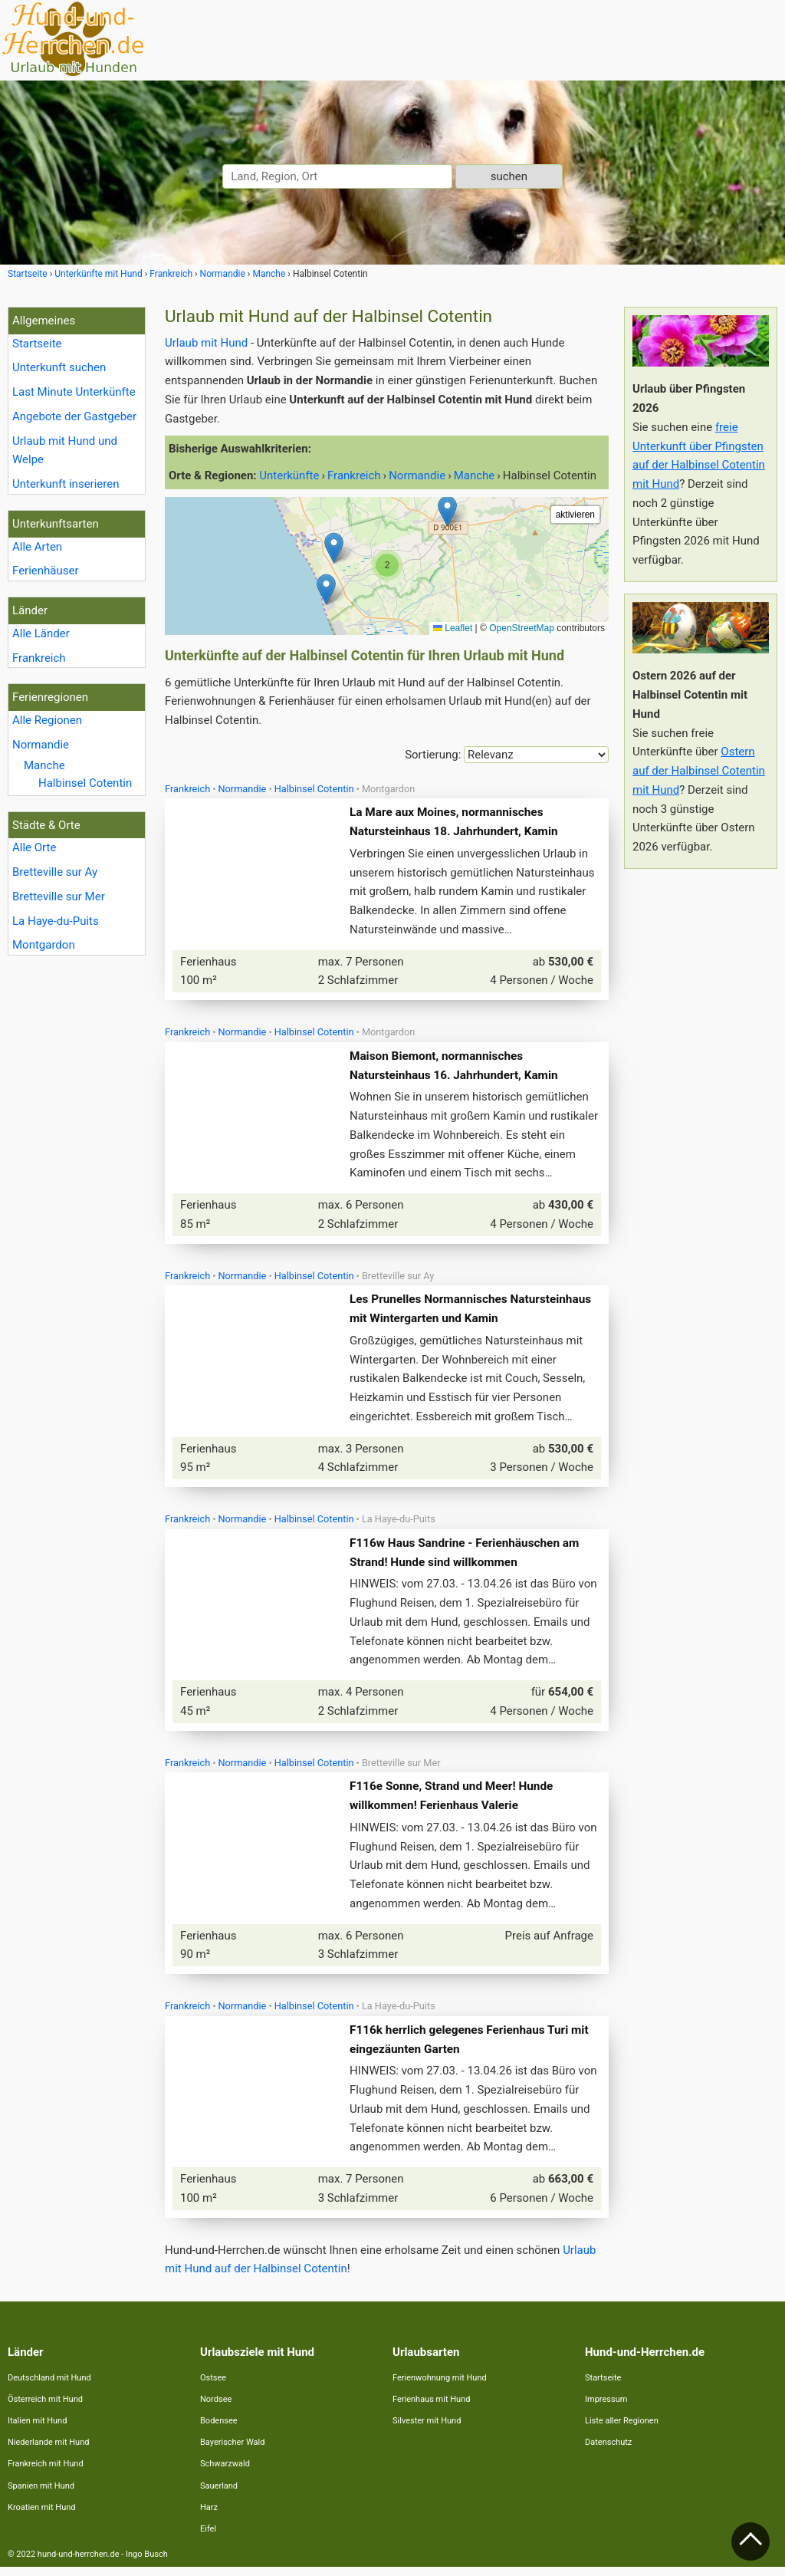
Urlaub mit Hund (206, 343)
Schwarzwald (225, 2473)
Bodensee (219, 2430)
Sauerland (219, 2495)
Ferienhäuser (45, 570)
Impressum (606, 2408)
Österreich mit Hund (45, 2408)
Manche (44, 765)
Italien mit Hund (37, 2430)
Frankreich (39, 658)
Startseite (37, 343)
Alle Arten (37, 547)
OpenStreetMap (521, 628)
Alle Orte (34, 847)
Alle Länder (41, 633)
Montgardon (43, 945)
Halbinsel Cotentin (85, 783)
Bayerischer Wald (232, 2451)
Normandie (40, 745)
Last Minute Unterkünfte (74, 392)
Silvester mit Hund (426, 2430)
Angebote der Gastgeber (74, 416)
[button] (326, 589)
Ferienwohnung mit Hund (439, 2387)
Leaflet (452, 628)
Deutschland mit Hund (49, 2387)
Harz (209, 2517)
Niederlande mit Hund (48, 2451)
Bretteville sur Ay (54, 872)
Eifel (208, 2538)
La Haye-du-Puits (55, 921)
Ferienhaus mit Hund (431, 2408)
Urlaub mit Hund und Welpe (64, 450)
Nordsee (216, 2408)
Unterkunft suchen (59, 367)
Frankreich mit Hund (46, 2473)
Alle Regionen (47, 720)
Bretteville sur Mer (58, 896)
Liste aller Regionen (622, 2430)
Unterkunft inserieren (65, 484)
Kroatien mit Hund (42, 2517)
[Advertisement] (700, 1110)
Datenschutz (608, 2451)
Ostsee (213, 2387)
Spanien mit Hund (41, 2495)
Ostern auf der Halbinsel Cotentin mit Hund (698, 771)
